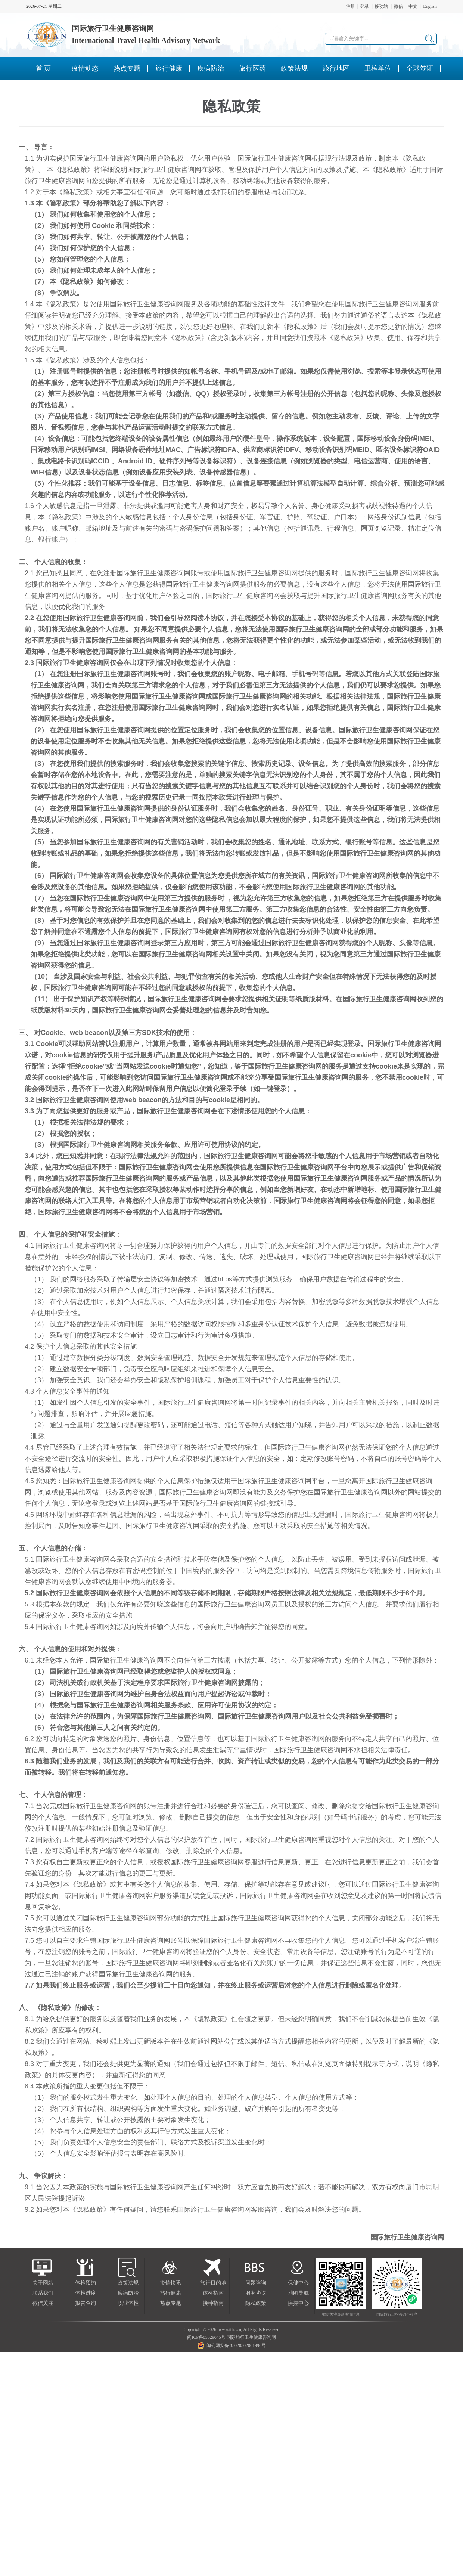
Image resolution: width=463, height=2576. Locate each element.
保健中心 (298, 2283)
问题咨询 (255, 2283)
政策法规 (128, 2283)
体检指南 (213, 2293)
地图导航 (298, 2293)
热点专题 (170, 2303)
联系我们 (42, 2293)
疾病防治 (128, 2293)
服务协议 (255, 2293)
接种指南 (213, 2303)
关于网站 (42, 2283)
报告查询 (85, 2303)
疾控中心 (298, 2303)
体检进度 (85, 2293)
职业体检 (128, 2303)
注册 (350, 6)
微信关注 (42, 2303)
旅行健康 (170, 2293)
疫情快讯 (170, 2283)
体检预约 (85, 2283)
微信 (398, 6)
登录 (364, 6)
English (430, 6)
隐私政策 (255, 2303)
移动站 (381, 6)
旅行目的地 (213, 2283)
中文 (412, 6)
